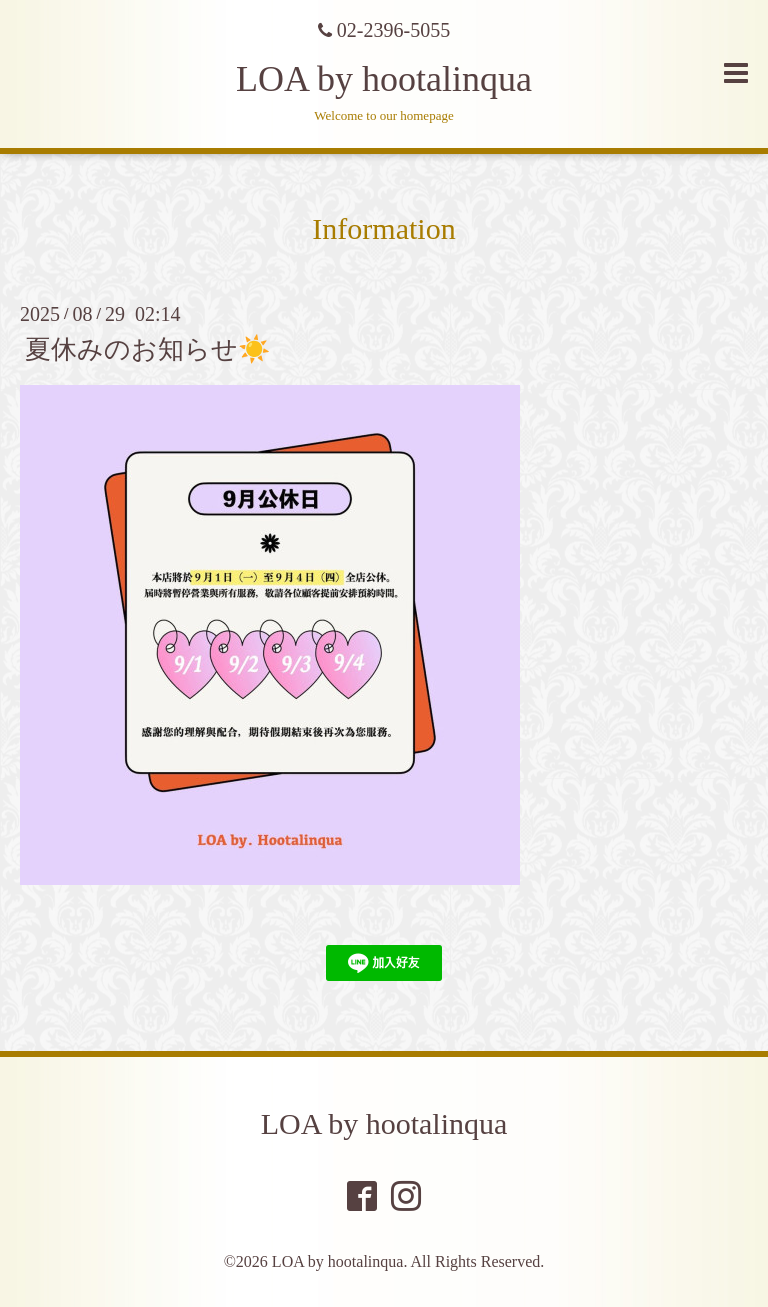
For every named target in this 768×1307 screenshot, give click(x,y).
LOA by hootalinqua (384, 79)
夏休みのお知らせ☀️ (147, 349)
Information (383, 228)
